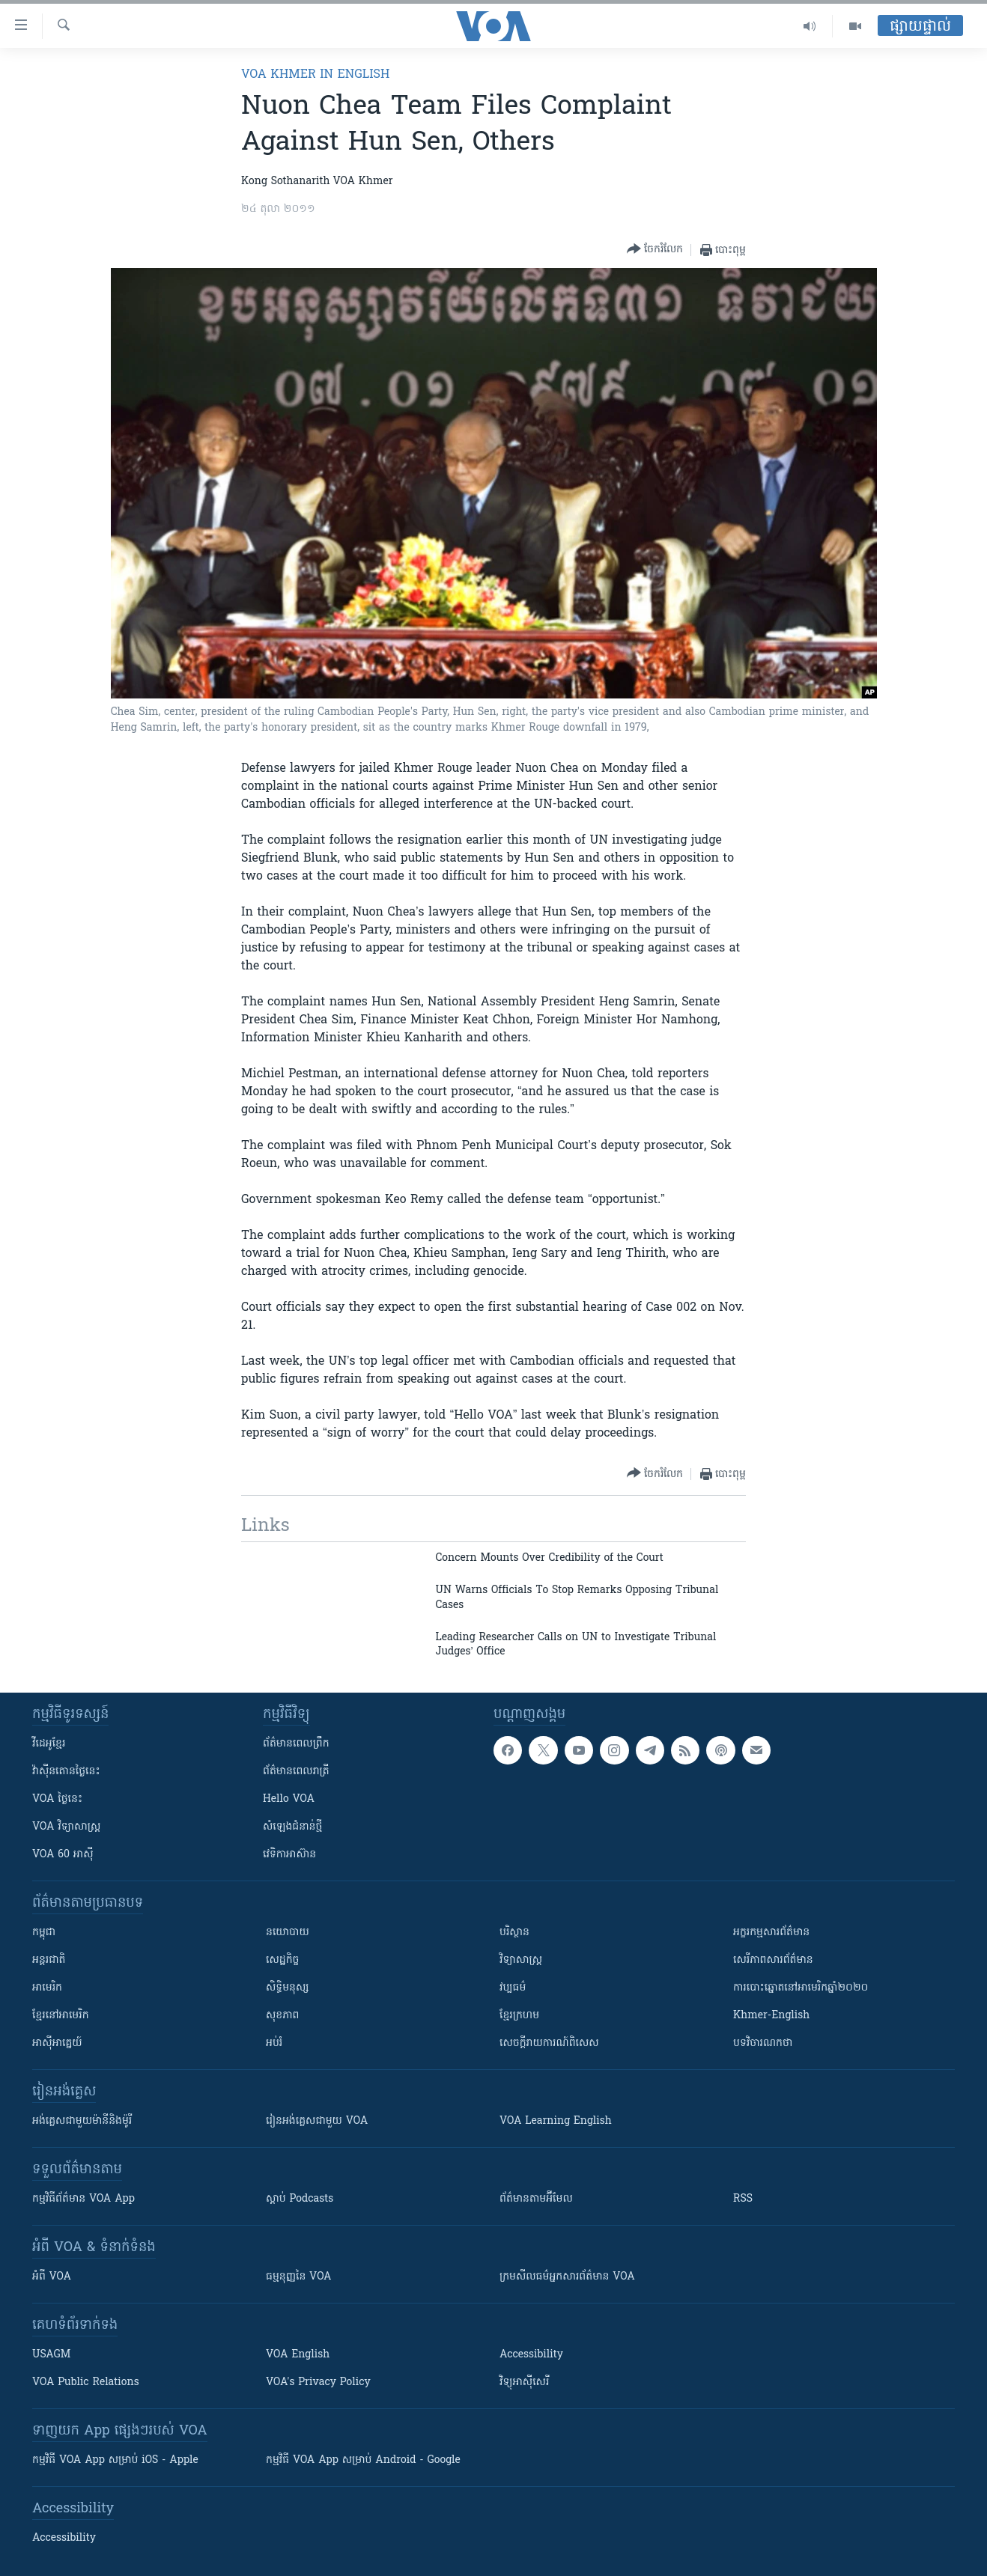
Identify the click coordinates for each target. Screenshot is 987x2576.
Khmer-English (771, 2016)
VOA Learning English (555, 2121)
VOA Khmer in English (315, 75)
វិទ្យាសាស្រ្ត (520, 1960)
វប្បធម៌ (512, 1988)
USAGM (51, 2355)
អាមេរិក (47, 1988)
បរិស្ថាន (514, 1932)
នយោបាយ (287, 1932)
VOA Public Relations (85, 2382)
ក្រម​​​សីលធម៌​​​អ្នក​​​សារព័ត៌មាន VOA (567, 2277)
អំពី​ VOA (51, 2277)
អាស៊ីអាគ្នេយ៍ (57, 2043)
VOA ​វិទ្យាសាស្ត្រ (66, 1827)
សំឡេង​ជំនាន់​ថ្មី (292, 1827)
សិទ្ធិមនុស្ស (287, 1988)
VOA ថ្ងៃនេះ (57, 1799)
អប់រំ (274, 2043)
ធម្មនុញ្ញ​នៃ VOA (299, 2277)
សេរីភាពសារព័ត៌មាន (773, 1960)
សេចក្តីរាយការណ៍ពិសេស (549, 2043)
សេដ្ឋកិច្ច (282, 1960)
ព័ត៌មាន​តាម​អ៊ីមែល (536, 2199)
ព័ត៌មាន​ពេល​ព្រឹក (296, 1744)
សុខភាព (282, 2016)
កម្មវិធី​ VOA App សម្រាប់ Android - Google (363, 2460)
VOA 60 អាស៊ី (63, 1855)
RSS (743, 2199)
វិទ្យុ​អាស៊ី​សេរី (524, 2382)
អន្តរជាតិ (48, 1960)
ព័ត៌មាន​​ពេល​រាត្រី (296, 1771)
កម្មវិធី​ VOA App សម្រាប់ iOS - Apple (115, 2460)
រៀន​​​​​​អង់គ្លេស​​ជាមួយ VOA (317, 2121)
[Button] (655, 250)
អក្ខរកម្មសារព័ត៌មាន (771, 1932)
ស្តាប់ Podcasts (299, 2199)
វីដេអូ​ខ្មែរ (48, 1744)
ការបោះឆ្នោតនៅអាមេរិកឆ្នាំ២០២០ (800, 1988)
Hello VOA (289, 1799)
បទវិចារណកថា (762, 2043)
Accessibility (531, 2355)
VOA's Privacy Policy (318, 2382)
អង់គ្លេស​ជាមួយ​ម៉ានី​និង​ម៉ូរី (82, 2121)
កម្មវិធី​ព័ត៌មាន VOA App (83, 2199)
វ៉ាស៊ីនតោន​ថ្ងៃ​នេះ (66, 1771)
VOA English (297, 2355)
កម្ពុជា (43, 1932)
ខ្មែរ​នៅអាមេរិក (60, 2016)
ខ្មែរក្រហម (519, 2016)
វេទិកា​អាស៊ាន (289, 1855)
